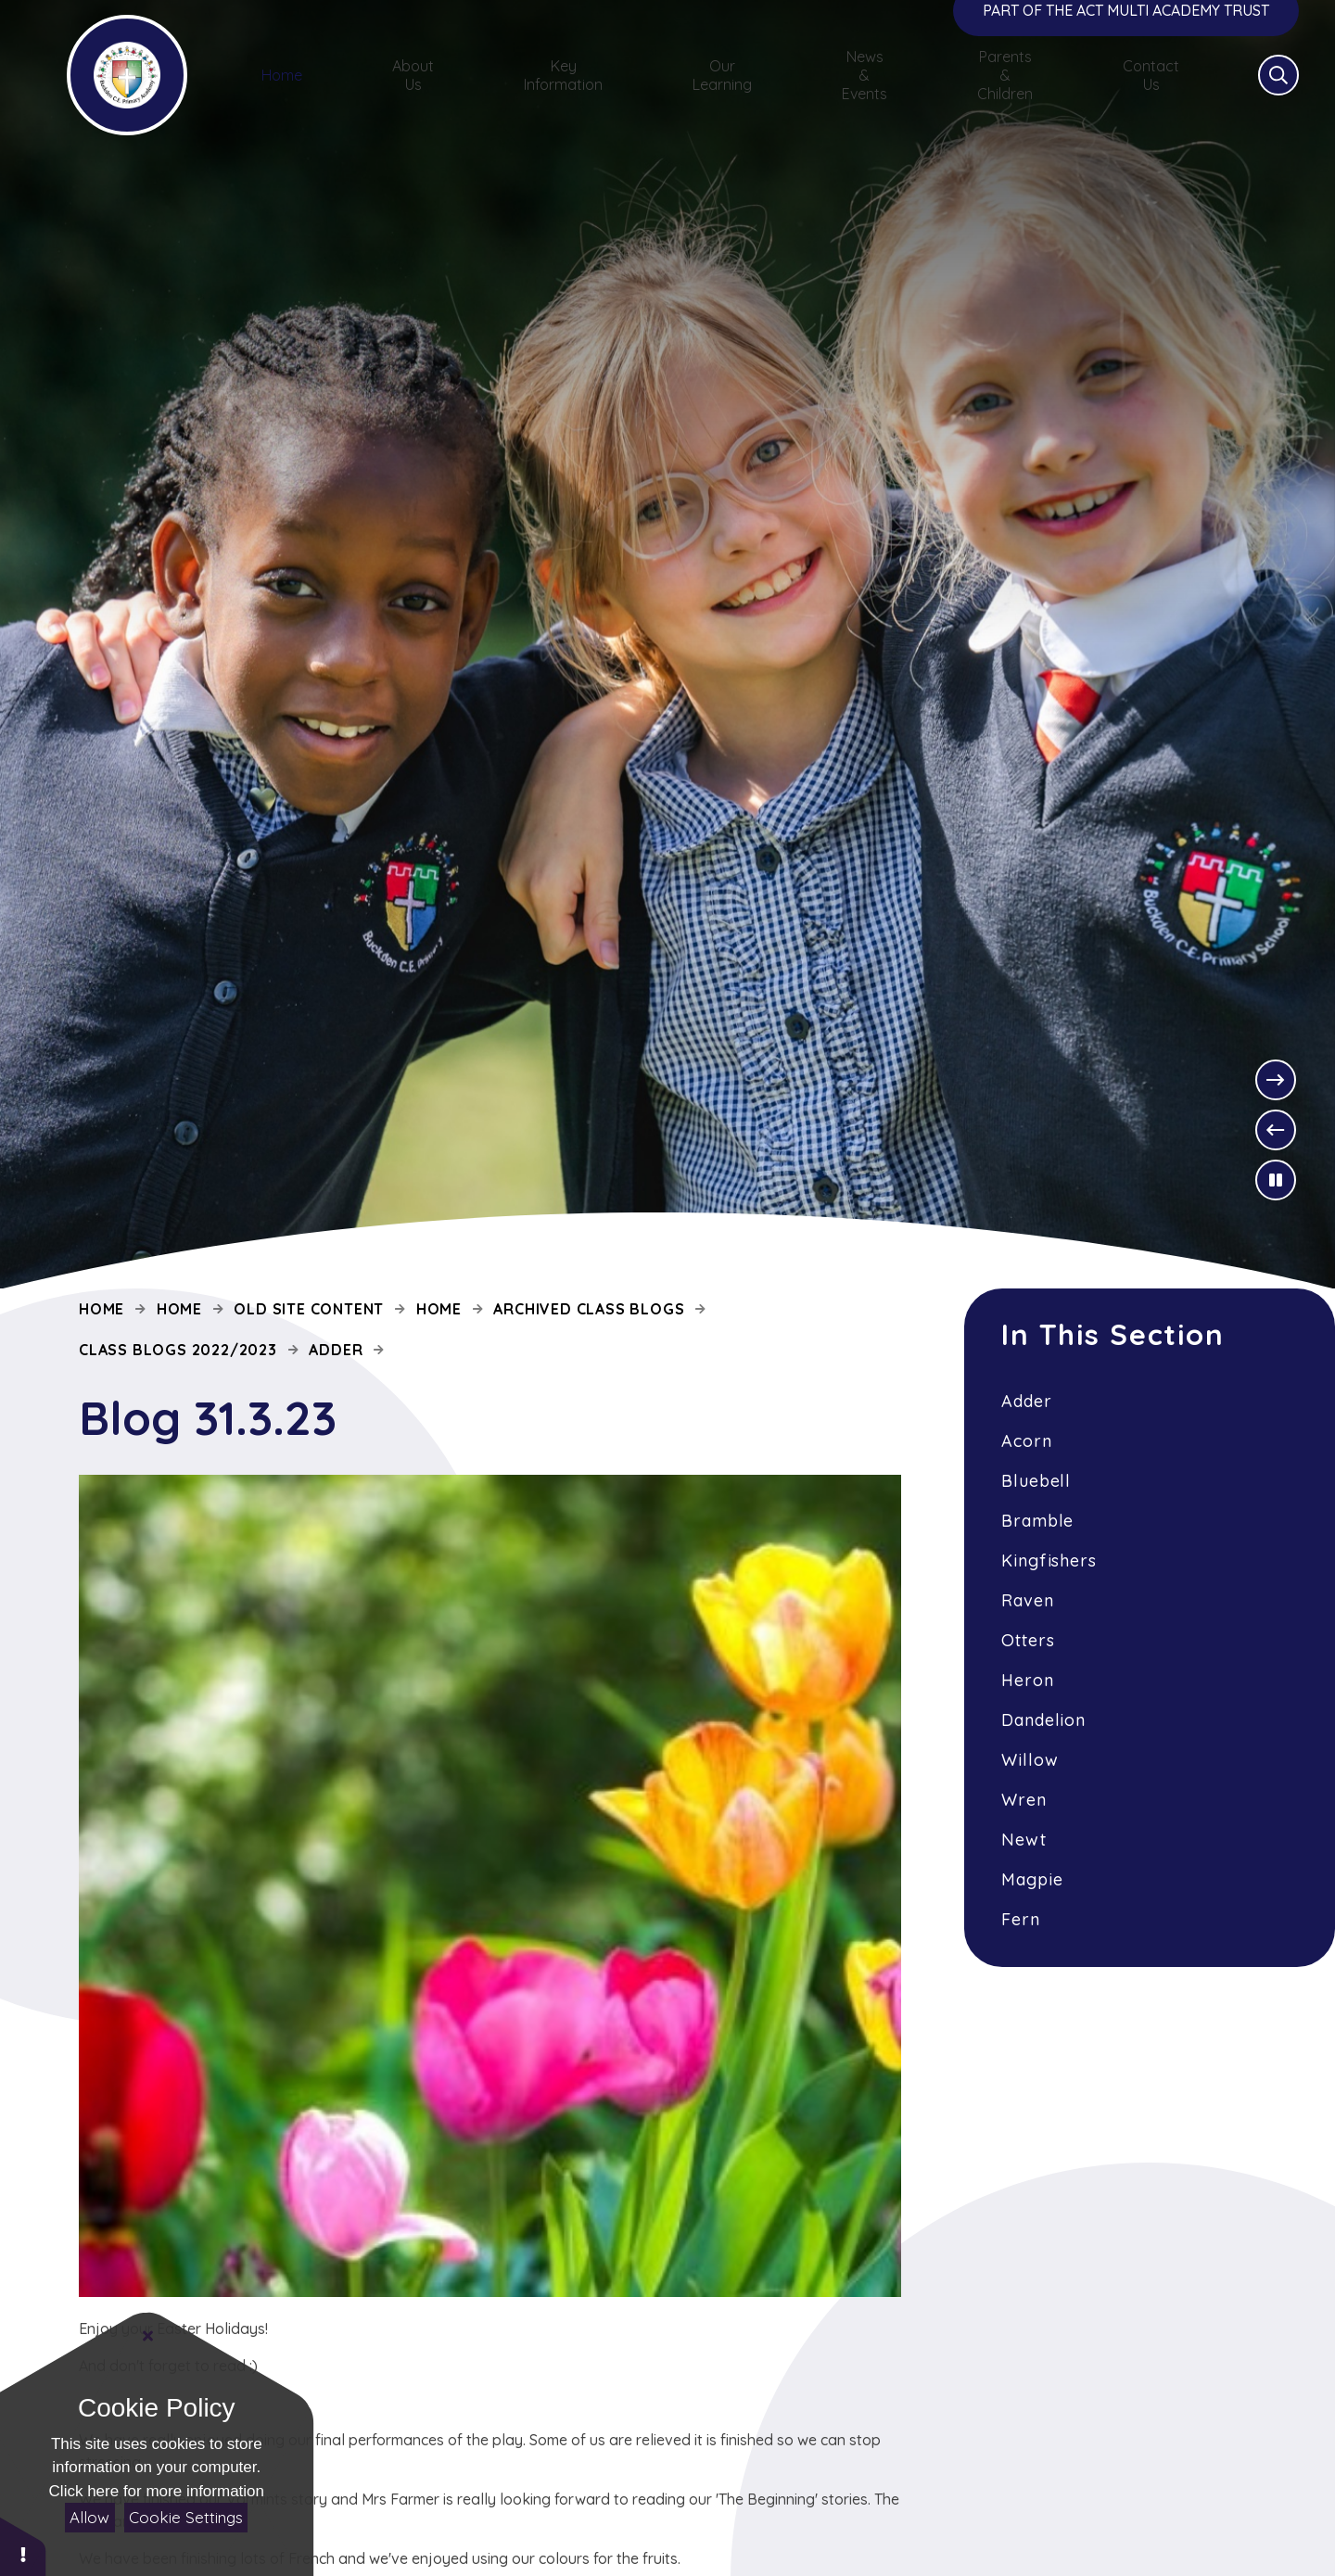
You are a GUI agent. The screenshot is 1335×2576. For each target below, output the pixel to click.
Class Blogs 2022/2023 (178, 1349)
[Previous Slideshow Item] (1275, 1130)
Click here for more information (156, 2491)
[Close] (148, 2336)
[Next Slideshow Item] (1275, 1080)
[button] (23, 2546)
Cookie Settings (186, 2517)
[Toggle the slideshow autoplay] (1275, 1180)
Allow (89, 2517)
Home (101, 1309)
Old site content (309, 1309)
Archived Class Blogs (588, 1309)
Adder (335, 1349)
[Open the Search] (1247, 96)
